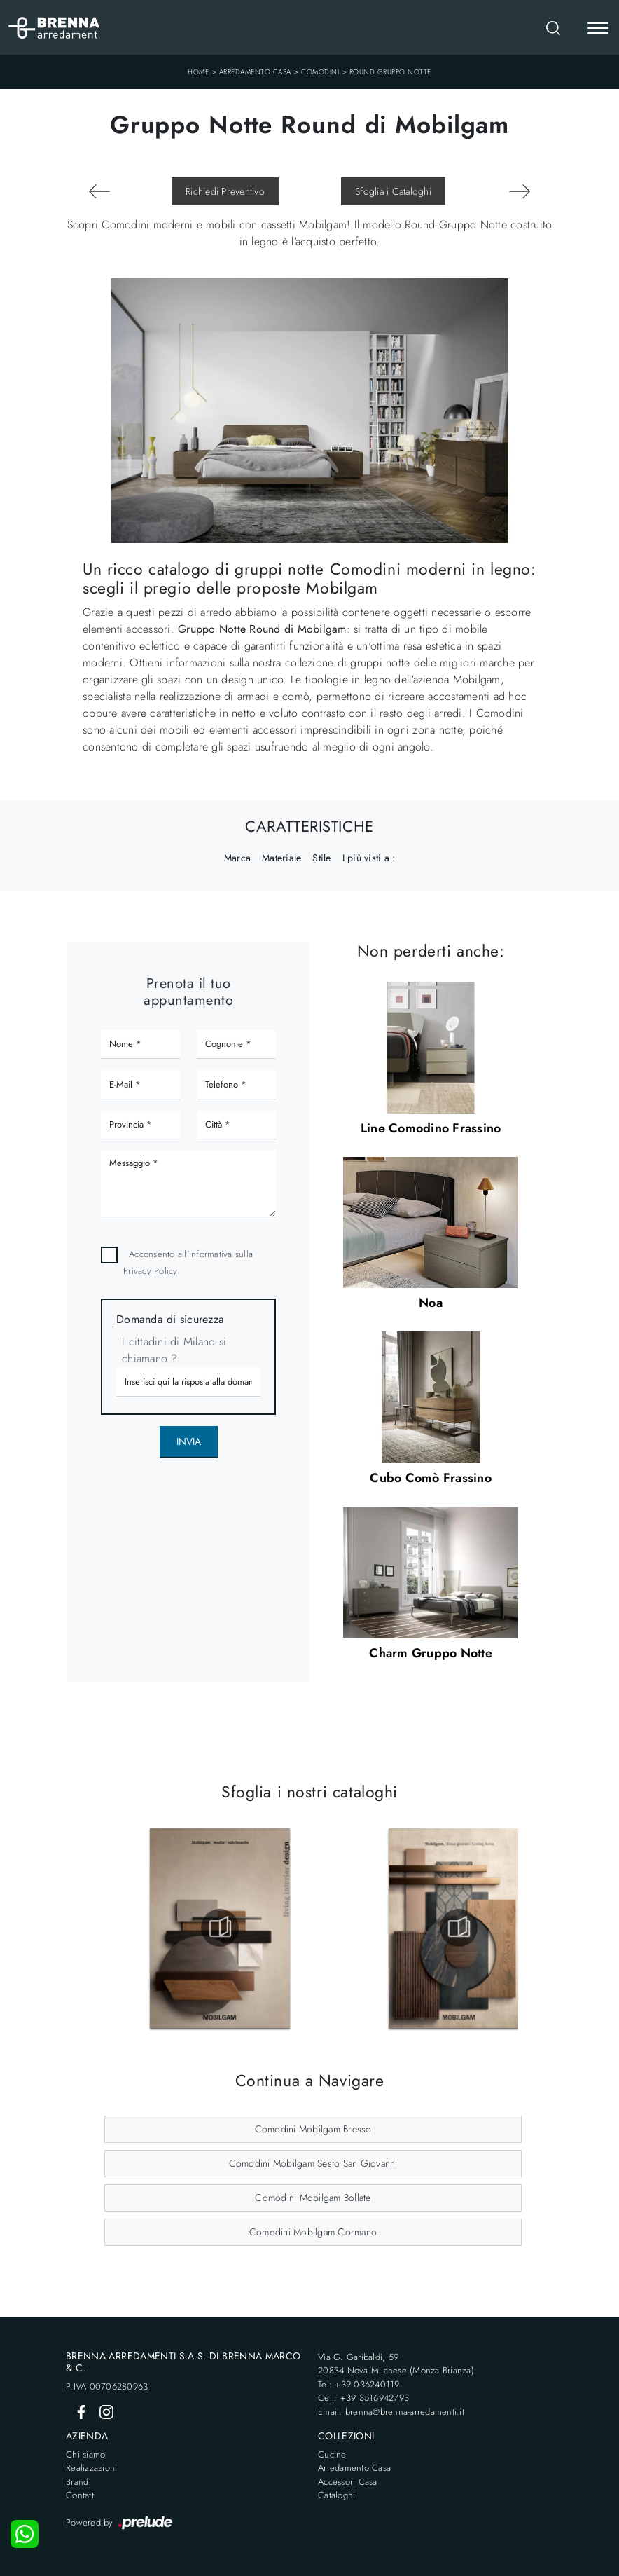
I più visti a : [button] (369, 858)
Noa (431, 1302)
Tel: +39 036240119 (359, 2384)
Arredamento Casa (255, 72)
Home (198, 72)
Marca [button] (237, 858)
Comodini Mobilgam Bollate (312, 2198)
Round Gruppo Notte (390, 72)
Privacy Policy (150, 1270)
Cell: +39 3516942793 (363, 2397)
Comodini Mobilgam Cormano (313, 2232)
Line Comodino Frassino (431, 1128)
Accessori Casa (347, 2481)
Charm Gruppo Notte (430, 1653)
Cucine (332, 2454)
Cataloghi (336, 2495)
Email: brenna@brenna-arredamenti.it (391, 2411)
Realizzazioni (91, 2467)
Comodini (320, 72)
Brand (77, 2481)
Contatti (81, 2495)
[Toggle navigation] (597, 29)
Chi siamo (85, 2454)
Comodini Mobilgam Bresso (313, 2129)
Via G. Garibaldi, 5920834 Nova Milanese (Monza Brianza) (396, 2364)
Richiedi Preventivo (225, 191)
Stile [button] (321, 858)
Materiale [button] (281, 858)
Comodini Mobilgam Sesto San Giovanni (313, 2163)
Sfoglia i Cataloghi (393, 191)
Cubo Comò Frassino (431, 1478)
